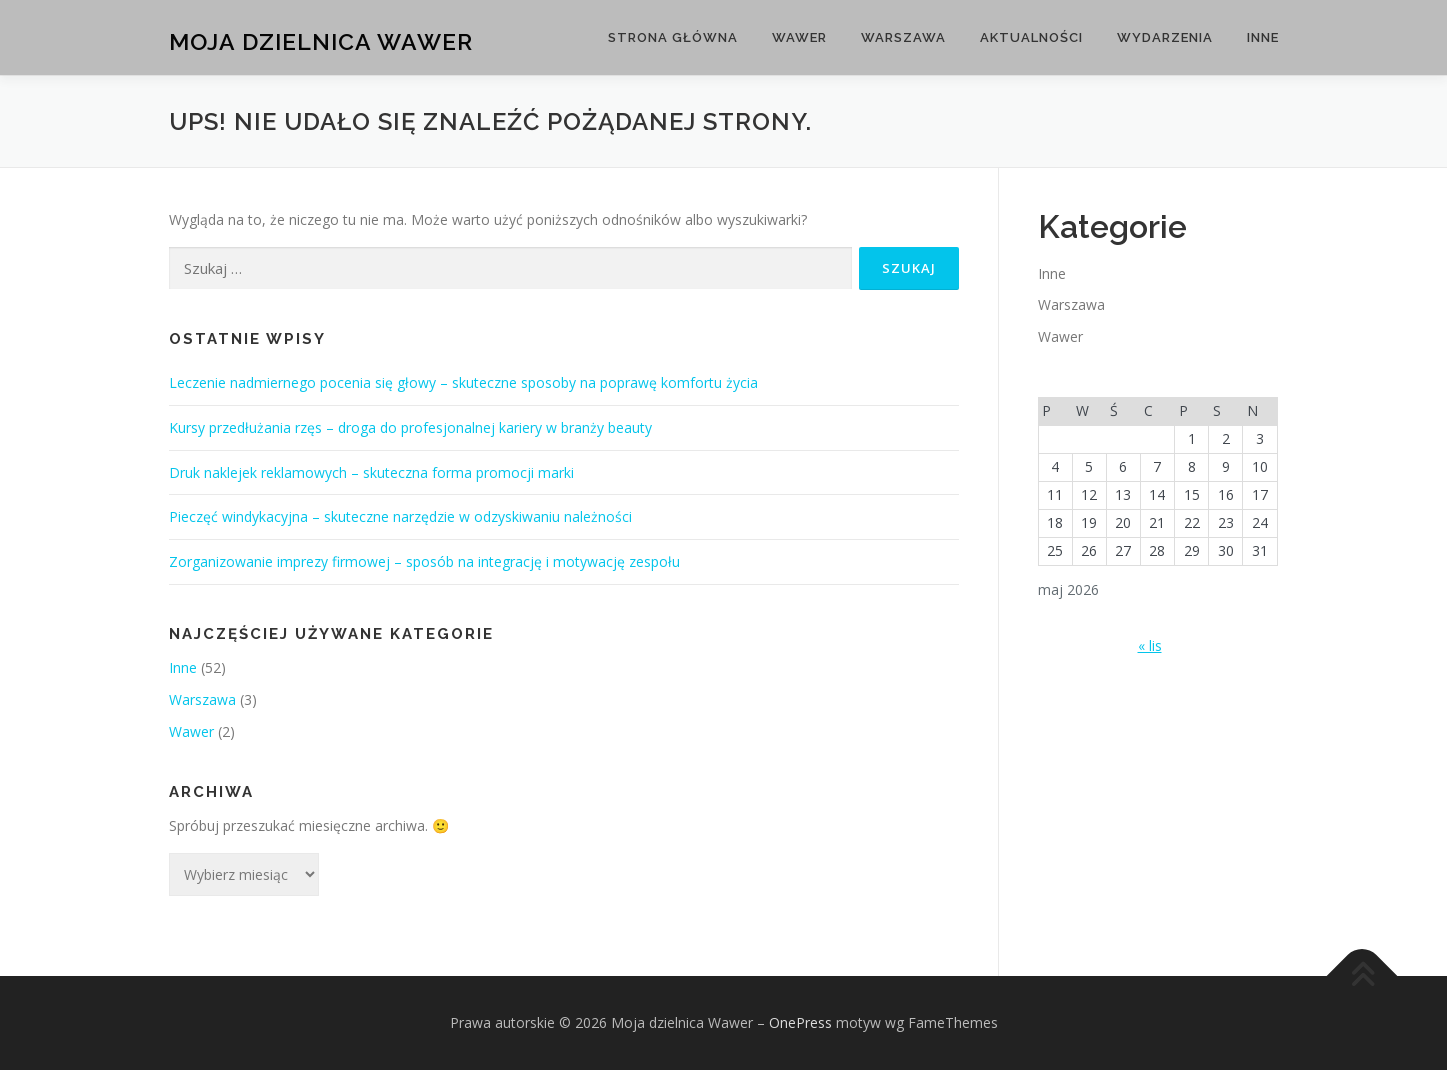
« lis (1150, 645)
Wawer (799, 37)
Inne (1263, 37)
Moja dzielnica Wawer (321, 40)
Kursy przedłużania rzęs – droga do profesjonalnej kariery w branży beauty (410, 427)
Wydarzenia (1165, 37)
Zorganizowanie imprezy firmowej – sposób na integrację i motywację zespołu (424, 561)
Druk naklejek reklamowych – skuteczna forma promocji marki (371, 472)
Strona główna (673, 37)
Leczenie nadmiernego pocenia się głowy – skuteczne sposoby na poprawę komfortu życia (463, 382)
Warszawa (903, 37)
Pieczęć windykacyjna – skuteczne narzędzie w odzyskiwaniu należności (400, 516)
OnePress (800, 1022)
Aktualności (1031, 37)
